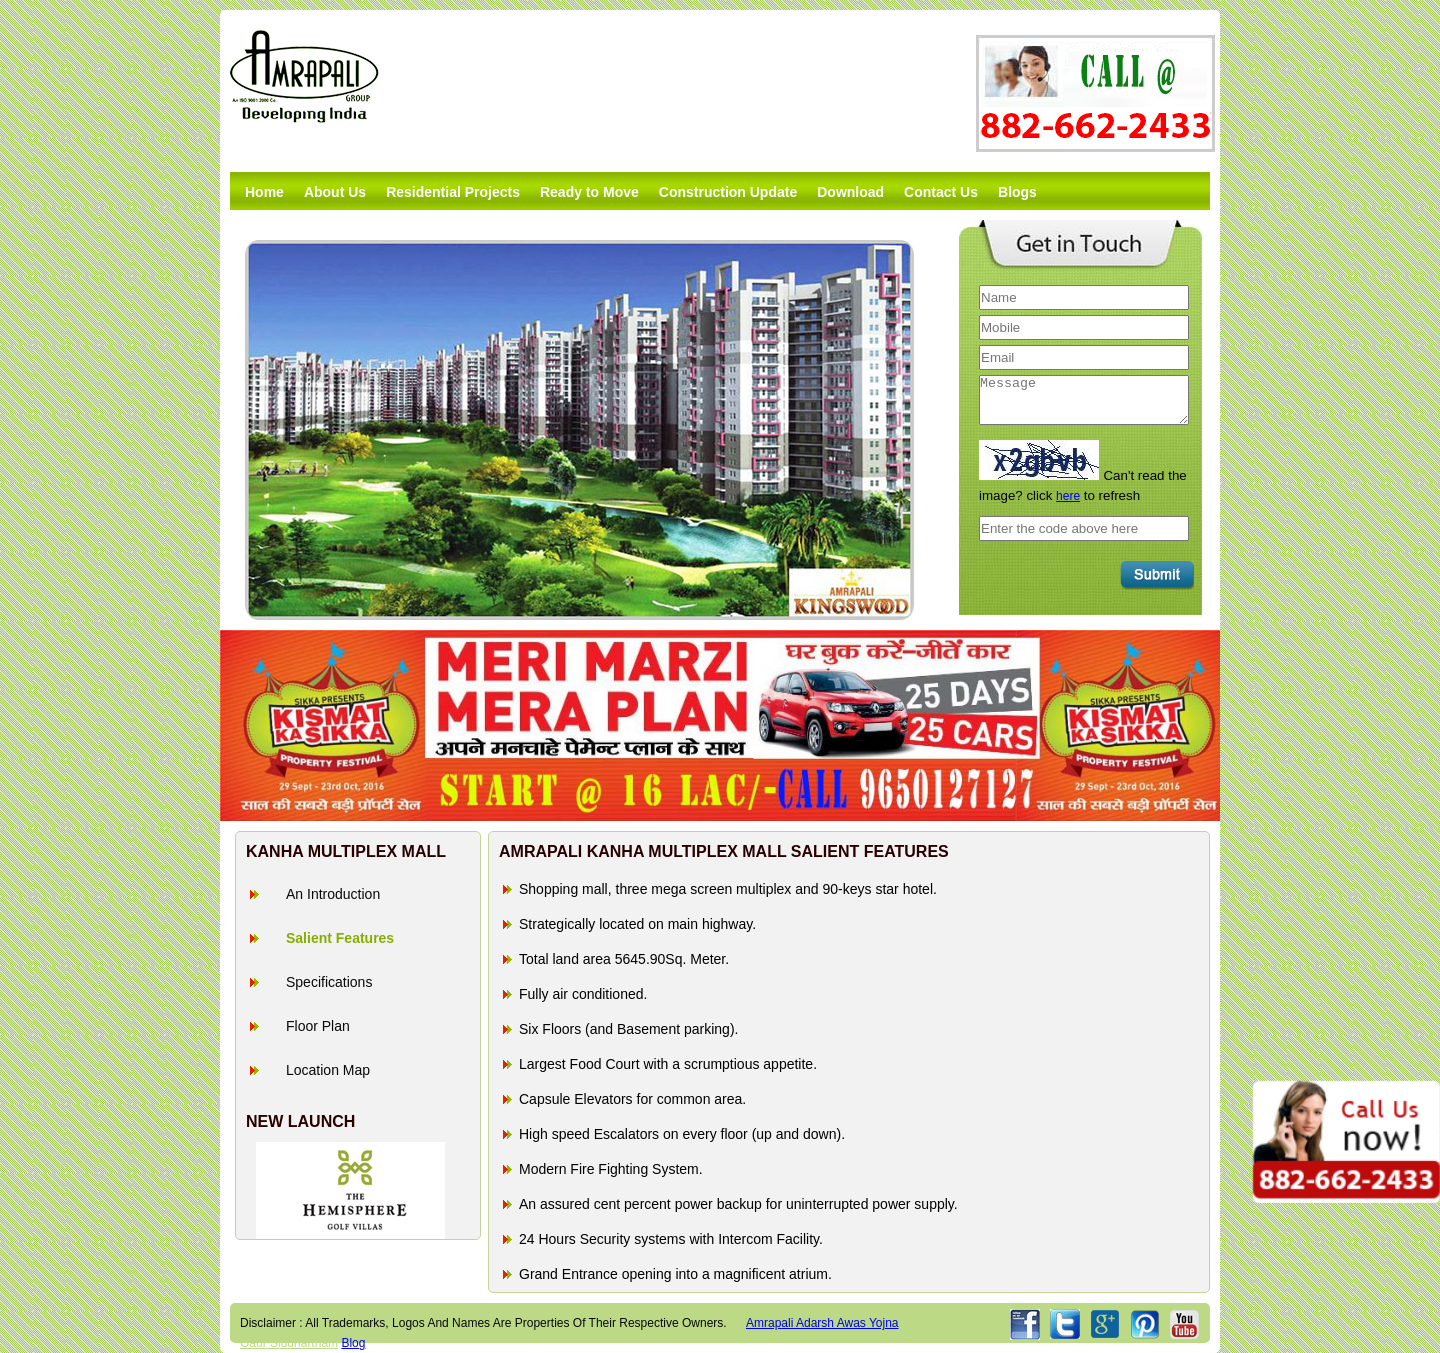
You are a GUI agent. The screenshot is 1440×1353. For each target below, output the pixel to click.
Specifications (329, 982)
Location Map (328, 1070)
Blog (353, 1343)
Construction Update (728, 192)
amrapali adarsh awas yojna (822, 1323)
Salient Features (340, 938)
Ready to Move (589, 192)
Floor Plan (318, 1026)
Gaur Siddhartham (289, 1343)
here (1068, 496)
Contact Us (941, 192)
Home (264, 192)
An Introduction (333, 894)
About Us (335, 192)
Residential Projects (453, 192)
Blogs (1017, 192)
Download (850, 192)
